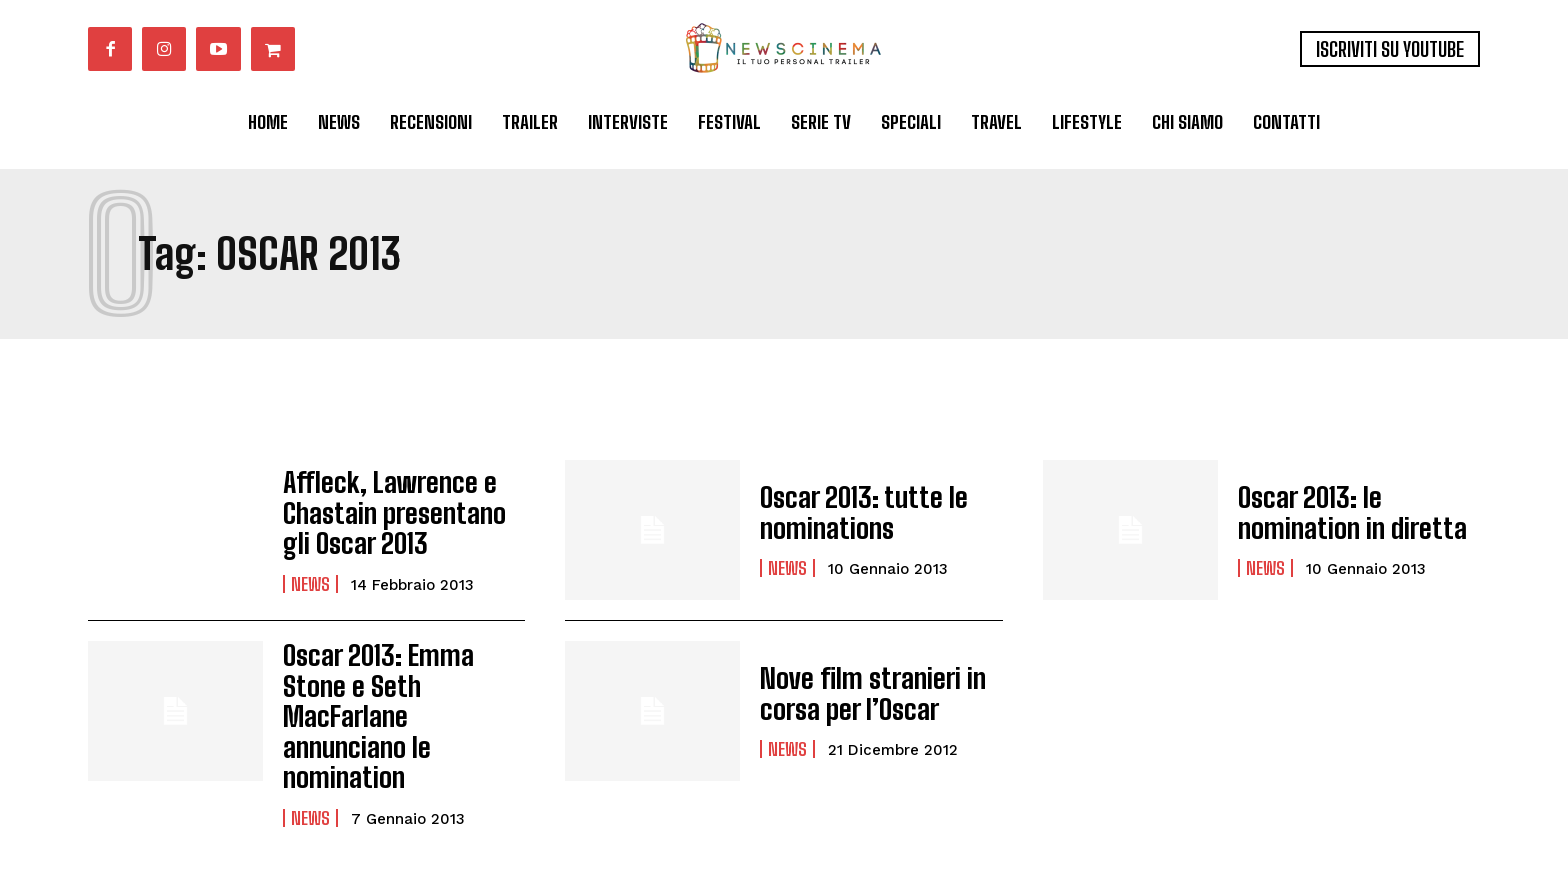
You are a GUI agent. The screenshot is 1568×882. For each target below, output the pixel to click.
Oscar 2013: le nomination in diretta (1358, 512)
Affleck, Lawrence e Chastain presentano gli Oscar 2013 (396, 513)
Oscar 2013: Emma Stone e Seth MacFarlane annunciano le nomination (398, 694)
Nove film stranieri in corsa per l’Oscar (859, 693)
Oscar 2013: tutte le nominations (850, 512)
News (310, 577)
